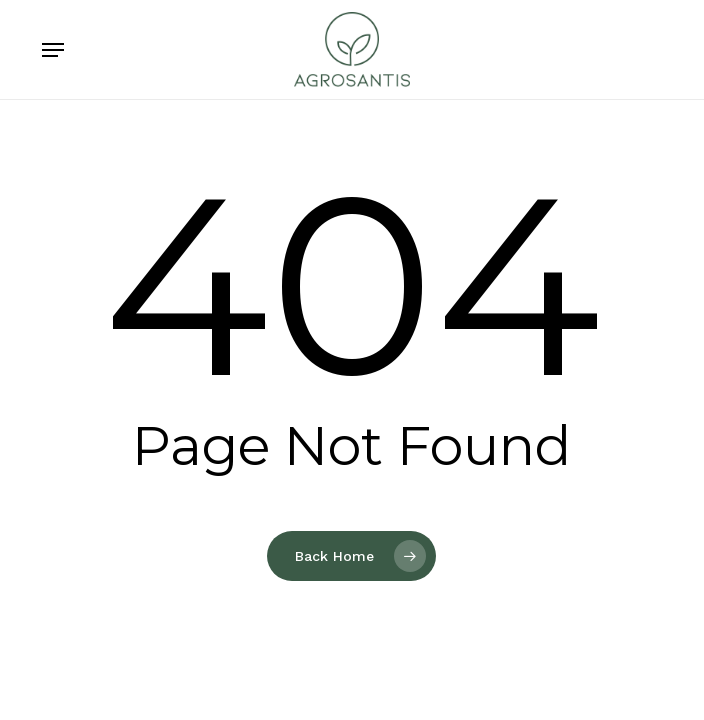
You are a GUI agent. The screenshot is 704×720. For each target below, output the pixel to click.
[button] (53, 50)
